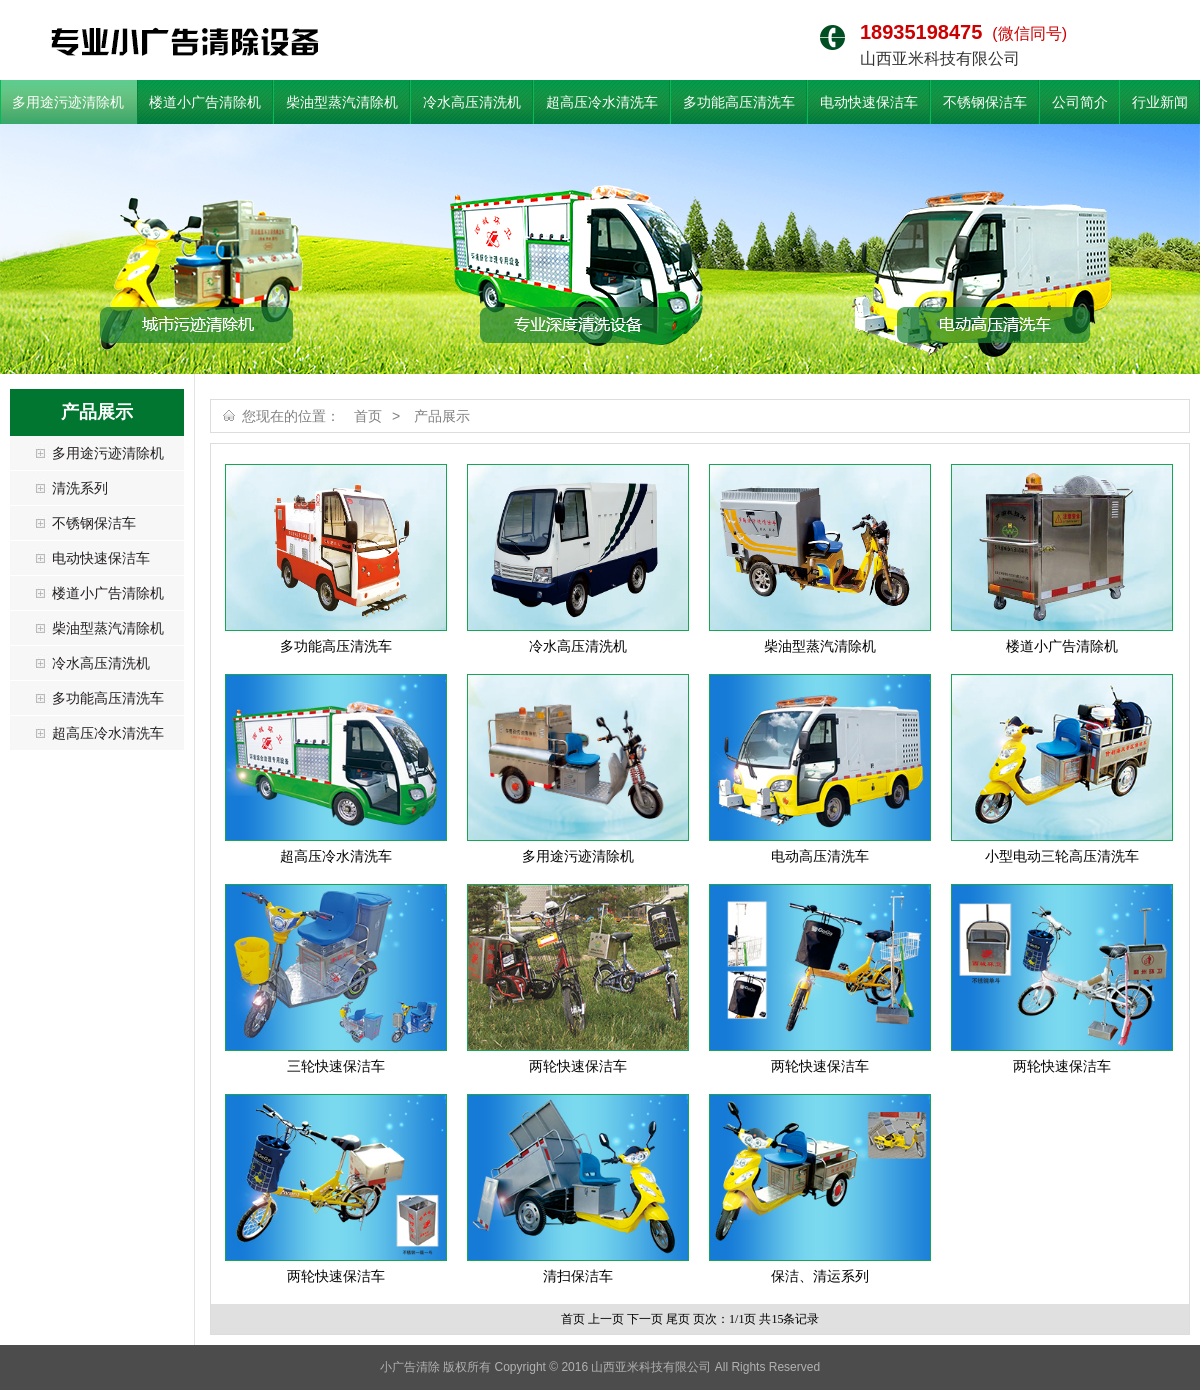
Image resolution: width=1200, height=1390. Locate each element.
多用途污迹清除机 (68, 102)
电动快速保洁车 (869, 102)
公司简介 (1080, 102)
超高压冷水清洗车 (602, 102)
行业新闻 (1160, 102)
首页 (368, 416)
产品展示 (442, 416)
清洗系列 (80, 488)
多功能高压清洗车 (739, 102)
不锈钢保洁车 (985, 102)
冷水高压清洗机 (472, 102)
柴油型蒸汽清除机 (342, 102)
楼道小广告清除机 (205, 102)
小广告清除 (184, 42)
